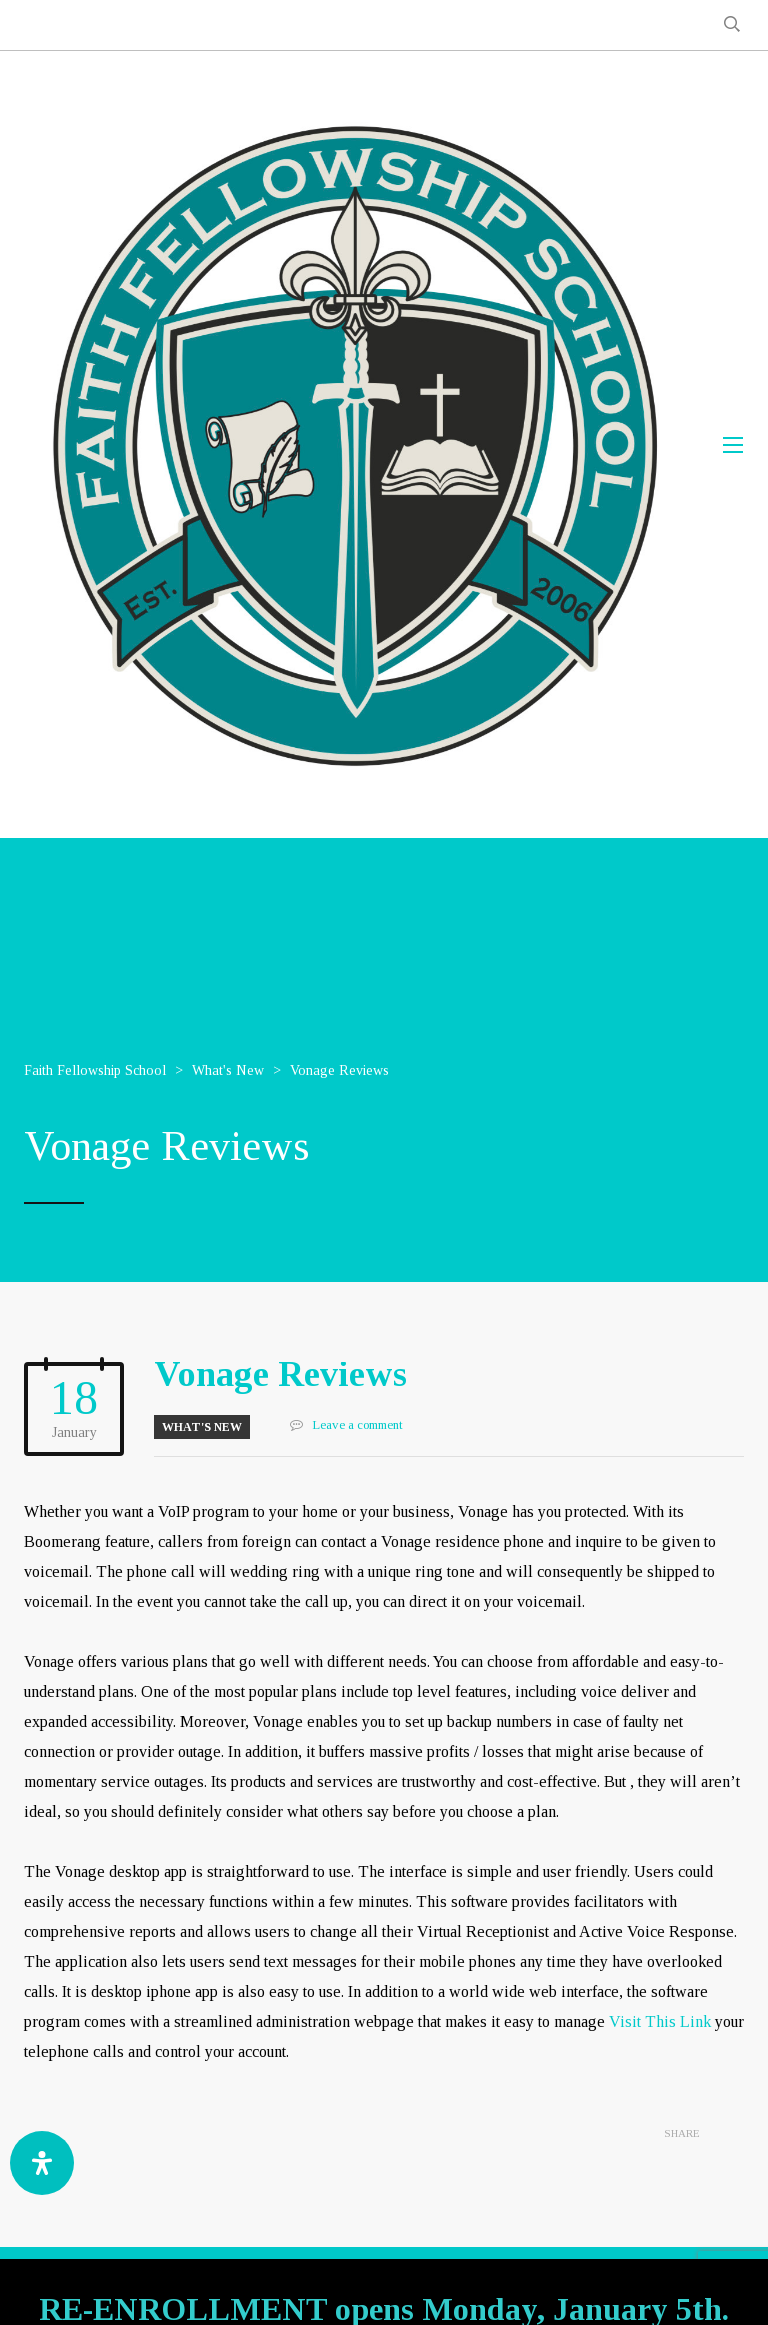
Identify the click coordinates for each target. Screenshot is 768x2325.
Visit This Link (660, 2021)
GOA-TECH (573, 2285)
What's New (202, 1427)
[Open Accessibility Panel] (42, 2163)
